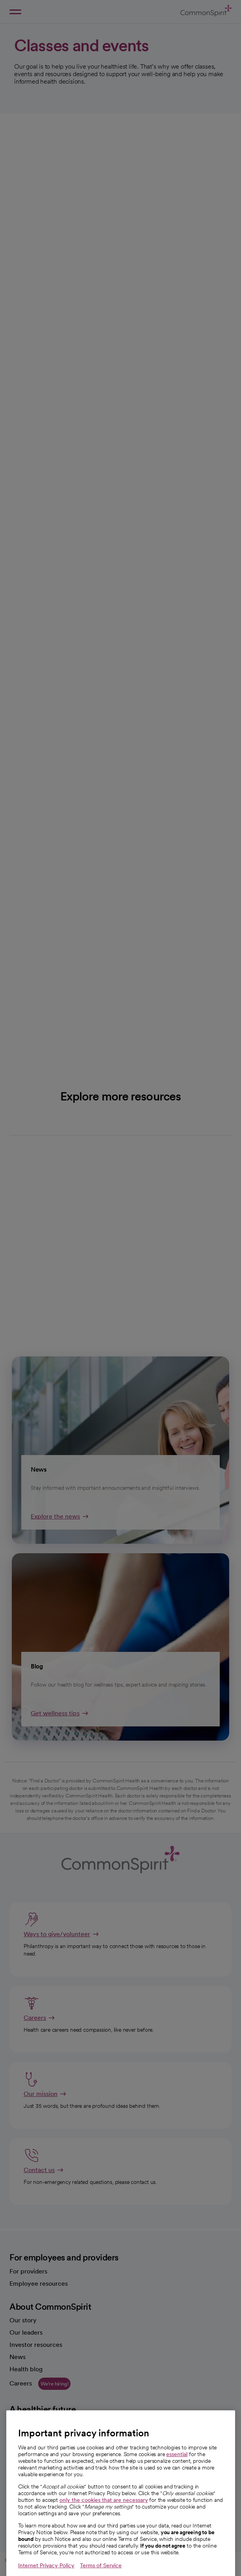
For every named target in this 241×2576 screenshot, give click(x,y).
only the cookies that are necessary (103, 2518)
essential (176, 2472)
